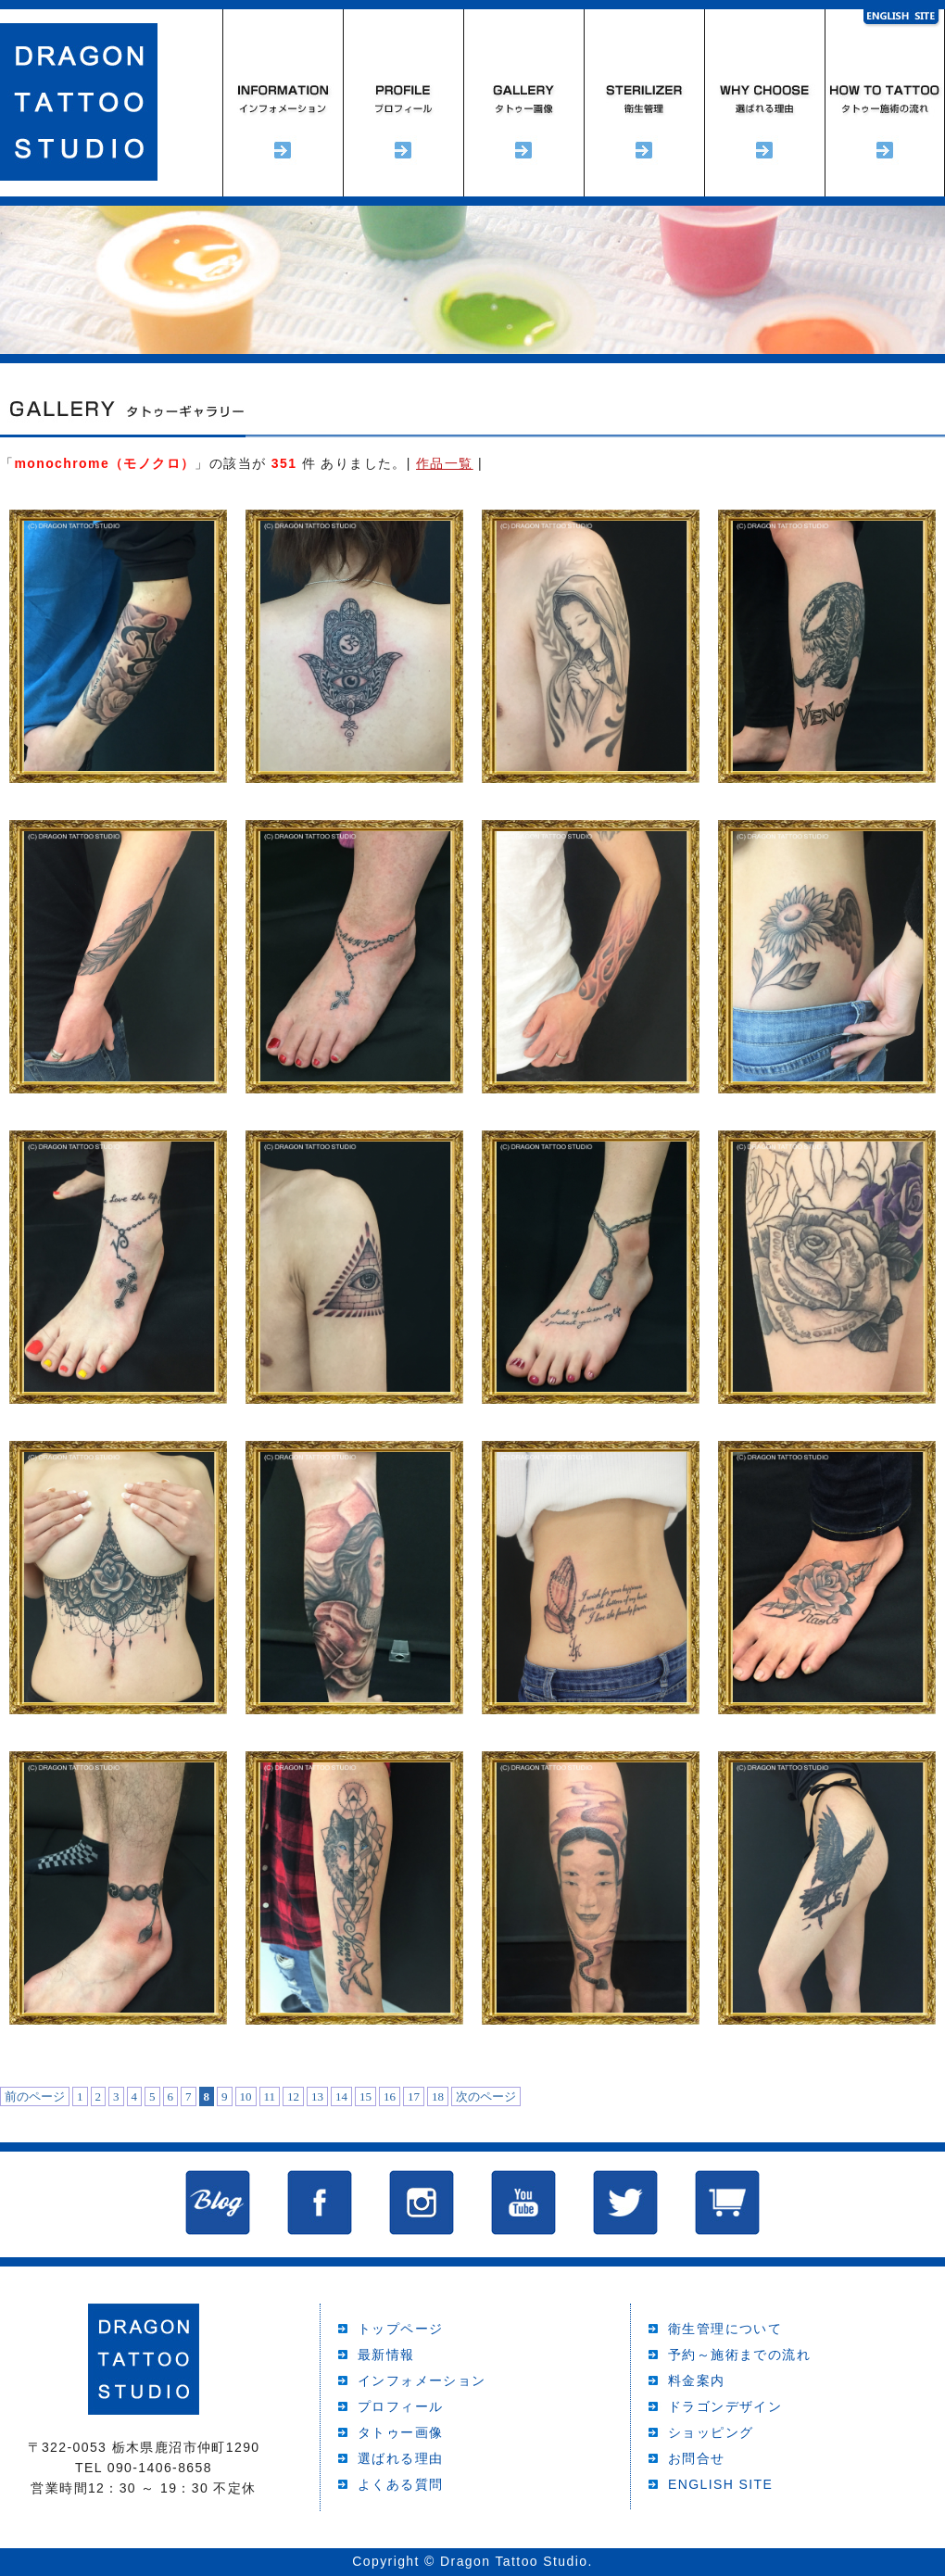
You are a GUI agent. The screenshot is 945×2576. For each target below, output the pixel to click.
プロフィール (403, 102)
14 (341, 2096)
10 (246, 2096)
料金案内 (696, 2380)
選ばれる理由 (764, 102)
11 (270, 2096)
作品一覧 (444, 463)
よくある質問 (400, 2484)
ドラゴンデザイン (725, 2406)
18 (438, 2096)
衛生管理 (644, 102)
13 (317, 2096)
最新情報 (386, 2354)
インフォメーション (282, 102)
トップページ (400, 2328)
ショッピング (710, 2432)
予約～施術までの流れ (885, 102)
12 (293, 2096)
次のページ (486, 2096)
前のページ (35, 2096)
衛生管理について (725, 2328)
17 (414, 2096)
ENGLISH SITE (720, 2484)
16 (390, 2096)
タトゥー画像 (400, 2432)
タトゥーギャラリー (523, 102)
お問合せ (696, 2458)
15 (365, 2096)
